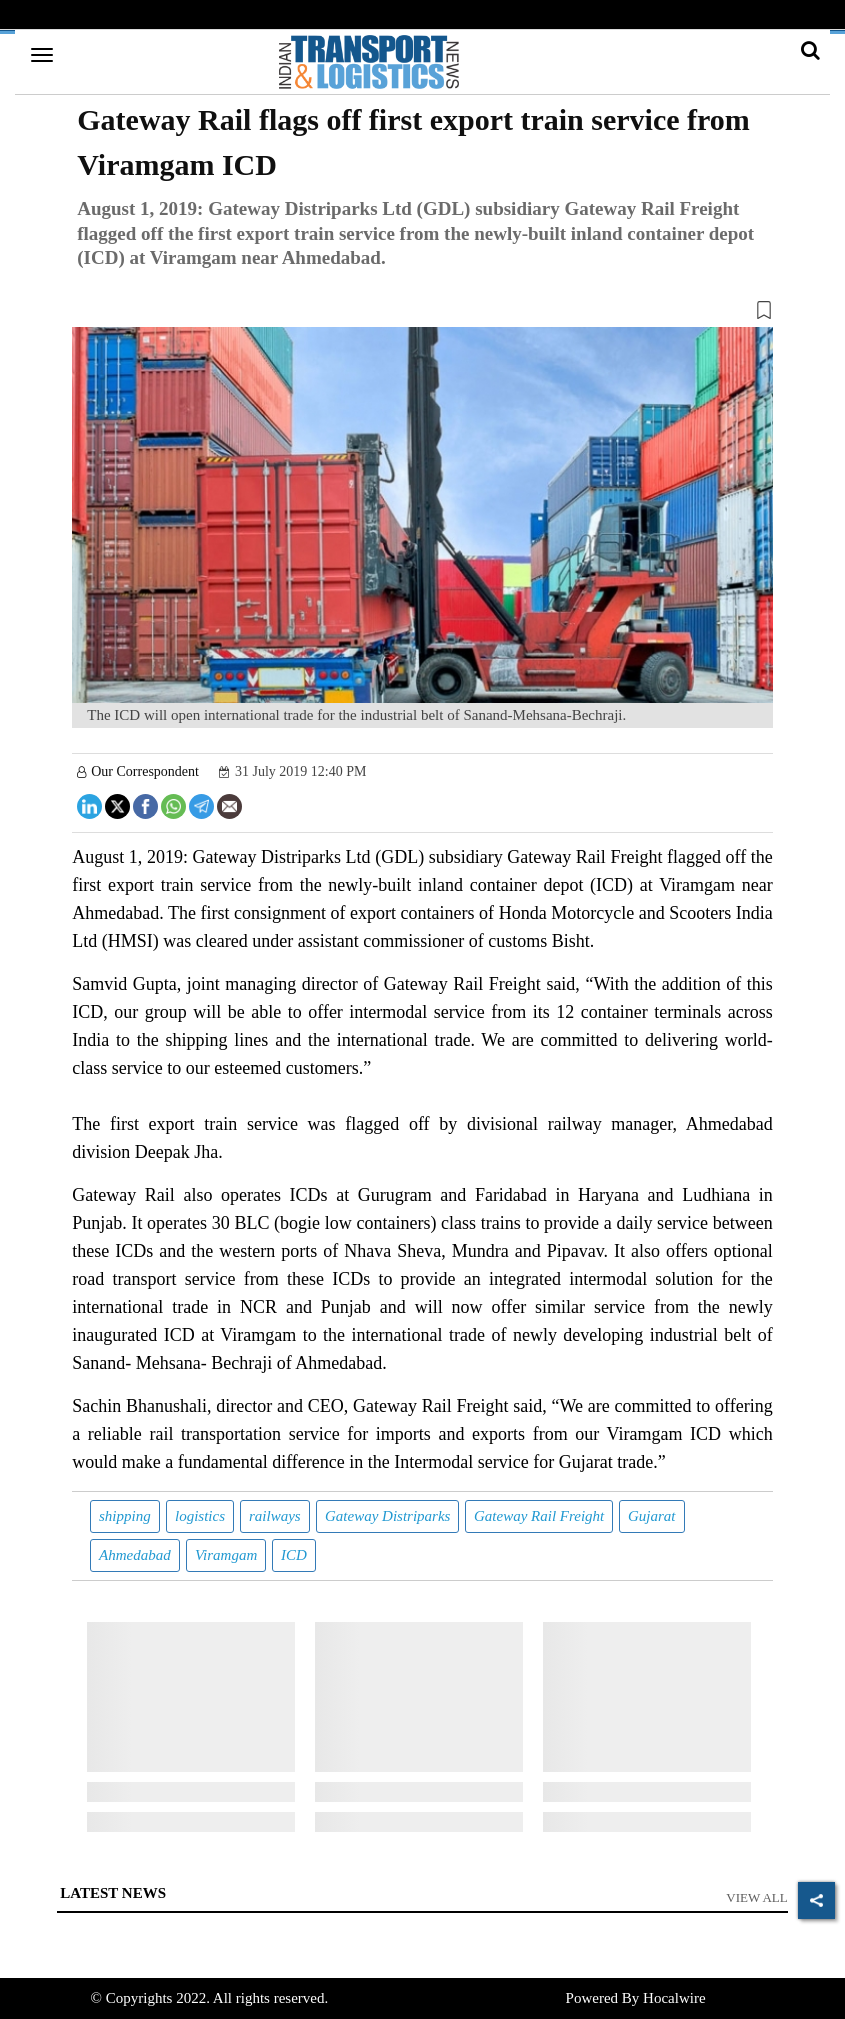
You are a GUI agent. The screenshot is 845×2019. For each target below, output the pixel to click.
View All (757, 1897)
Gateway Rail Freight (539, 1516)
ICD (294, 1555)
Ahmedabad (135, 1555)
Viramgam (226, 1555)
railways (275, 1516)
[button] (422, 314)
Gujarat (652, 1516)
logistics (200, 1516)
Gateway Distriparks (387, 1516)
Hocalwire (674, 1998)
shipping (125, 1516)
